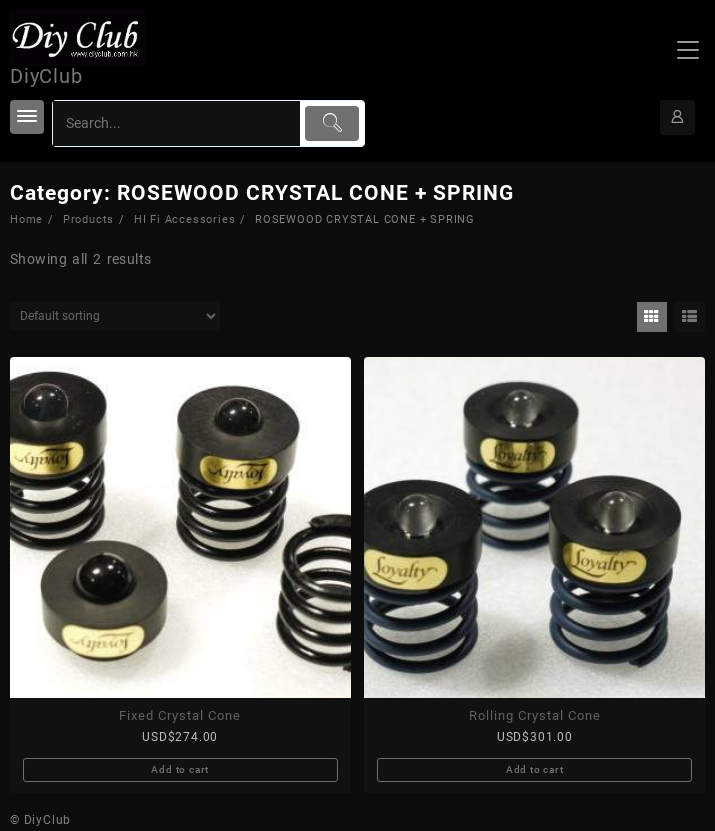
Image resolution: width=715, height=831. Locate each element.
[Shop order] (115, 316)
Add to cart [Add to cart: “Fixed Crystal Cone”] (180, 769)
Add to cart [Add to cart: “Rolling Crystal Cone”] (535, 769)
